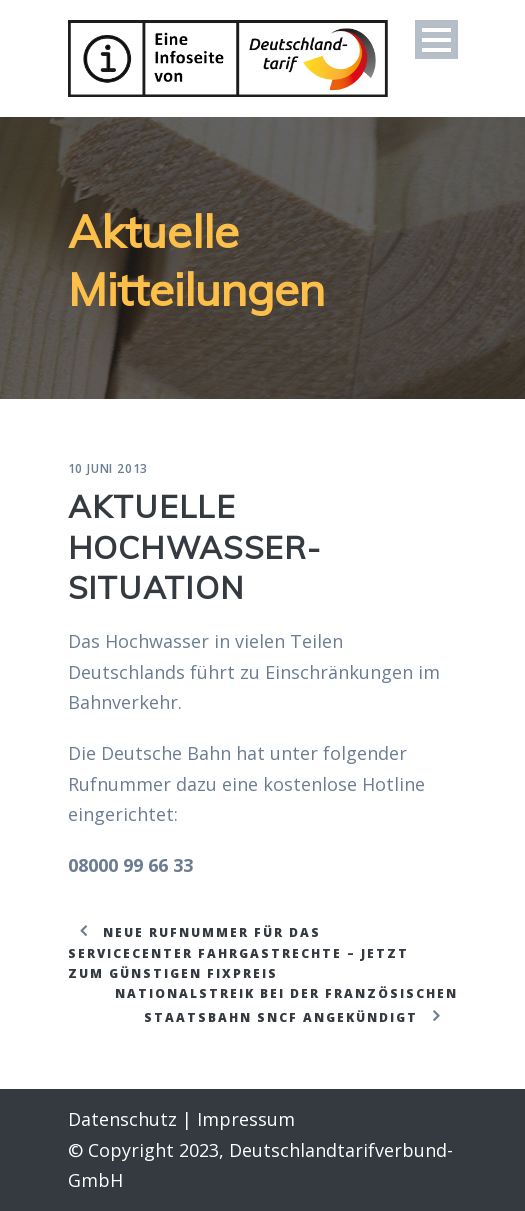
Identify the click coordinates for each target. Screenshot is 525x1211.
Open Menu (436, 39)
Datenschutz (122, 1119)
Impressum (246, 1119)
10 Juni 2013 (108, 468)
